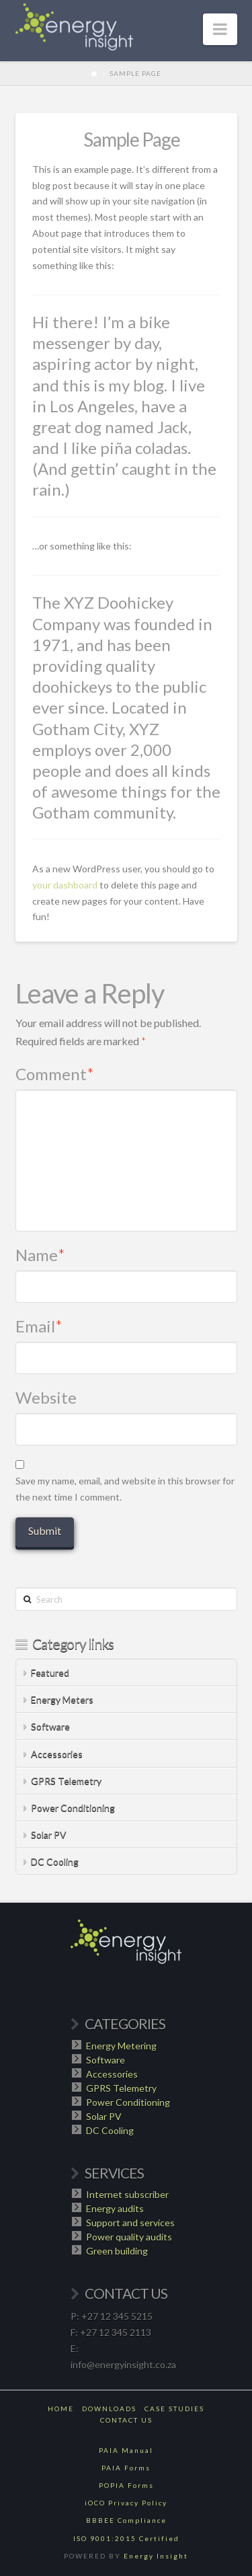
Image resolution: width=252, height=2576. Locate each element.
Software (50, 1726)
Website (46, 1397)
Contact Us (126, 2420)
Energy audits (115, 2208)
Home (61, 2408)
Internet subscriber (127, 2194)
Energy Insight (156, 2556)
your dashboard (64, 885)
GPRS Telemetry (66, 1780)
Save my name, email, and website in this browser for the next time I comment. (125, 1489)
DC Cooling (55, 1861)
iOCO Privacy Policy (126, 2503)
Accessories (57, 1753)
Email (39, 1326)
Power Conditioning (73, 1807)
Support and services (130, 2222)
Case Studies (174, 2408)
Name (40, 1254)
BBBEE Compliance (126, 2520)
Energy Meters (62, 1699)
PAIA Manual (126, 2450)
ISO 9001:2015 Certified (126, 2538)
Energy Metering (121, 2045)
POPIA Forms (126, 2485)
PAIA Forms (126, 2468)
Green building (117, 2251)
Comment (55, 1074)
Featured (50, 1672)
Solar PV (49, 1834)
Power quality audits (129, 2236)
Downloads (109, 2408)
